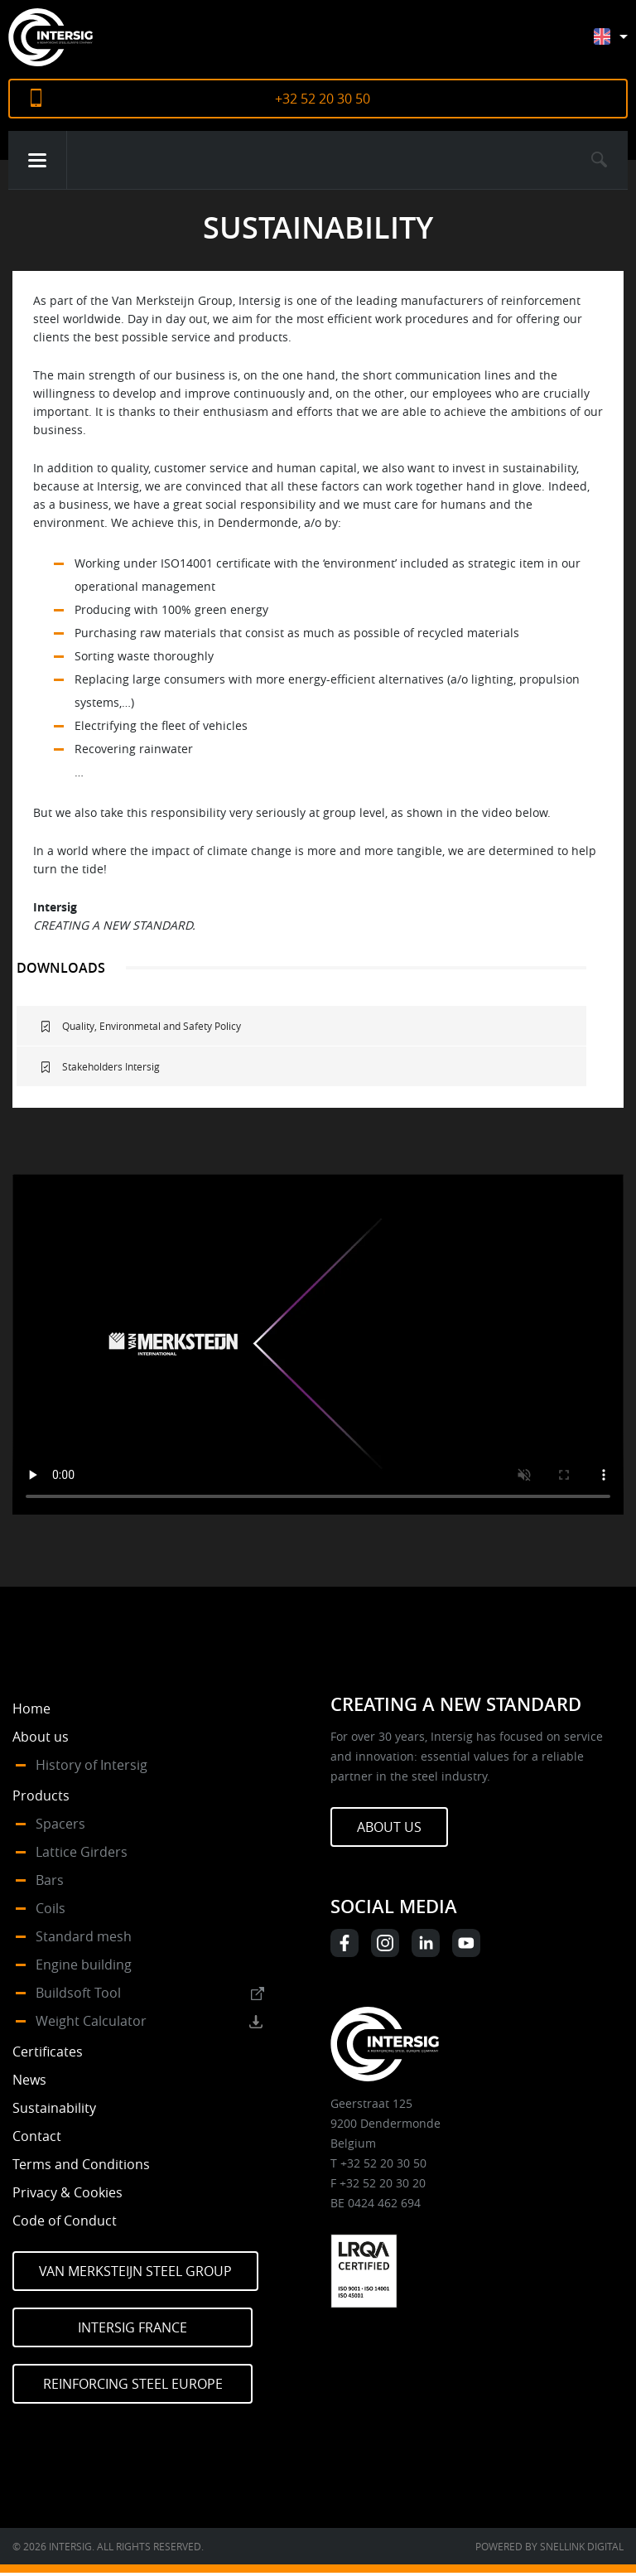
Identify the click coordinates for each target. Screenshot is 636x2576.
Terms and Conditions (81, 2164)
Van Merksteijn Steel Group (135, 2271)
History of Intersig (91, 1765)
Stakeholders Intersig (111, 1066)
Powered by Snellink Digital (549, 2546)
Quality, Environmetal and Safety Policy (151, 1025)
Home (31, 1708)
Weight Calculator (91, 2021)
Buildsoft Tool (78, 1993)
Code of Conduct (64, 2220)
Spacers (60, 1824)
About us (40, 1737)
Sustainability (54, 2108)
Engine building (84, 1964)
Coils (50, 1908)
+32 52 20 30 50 (322, 98)
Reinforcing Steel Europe (133, 2384)
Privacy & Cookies (67, 2192)
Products (41, 1795)
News (29, 2080)
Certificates (47, 2051)
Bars (50, 1880)
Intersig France (132, 2327)
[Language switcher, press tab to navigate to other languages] (623, 44)
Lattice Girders (82, 1852)
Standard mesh (84, 1936)
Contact (36, 2136)
